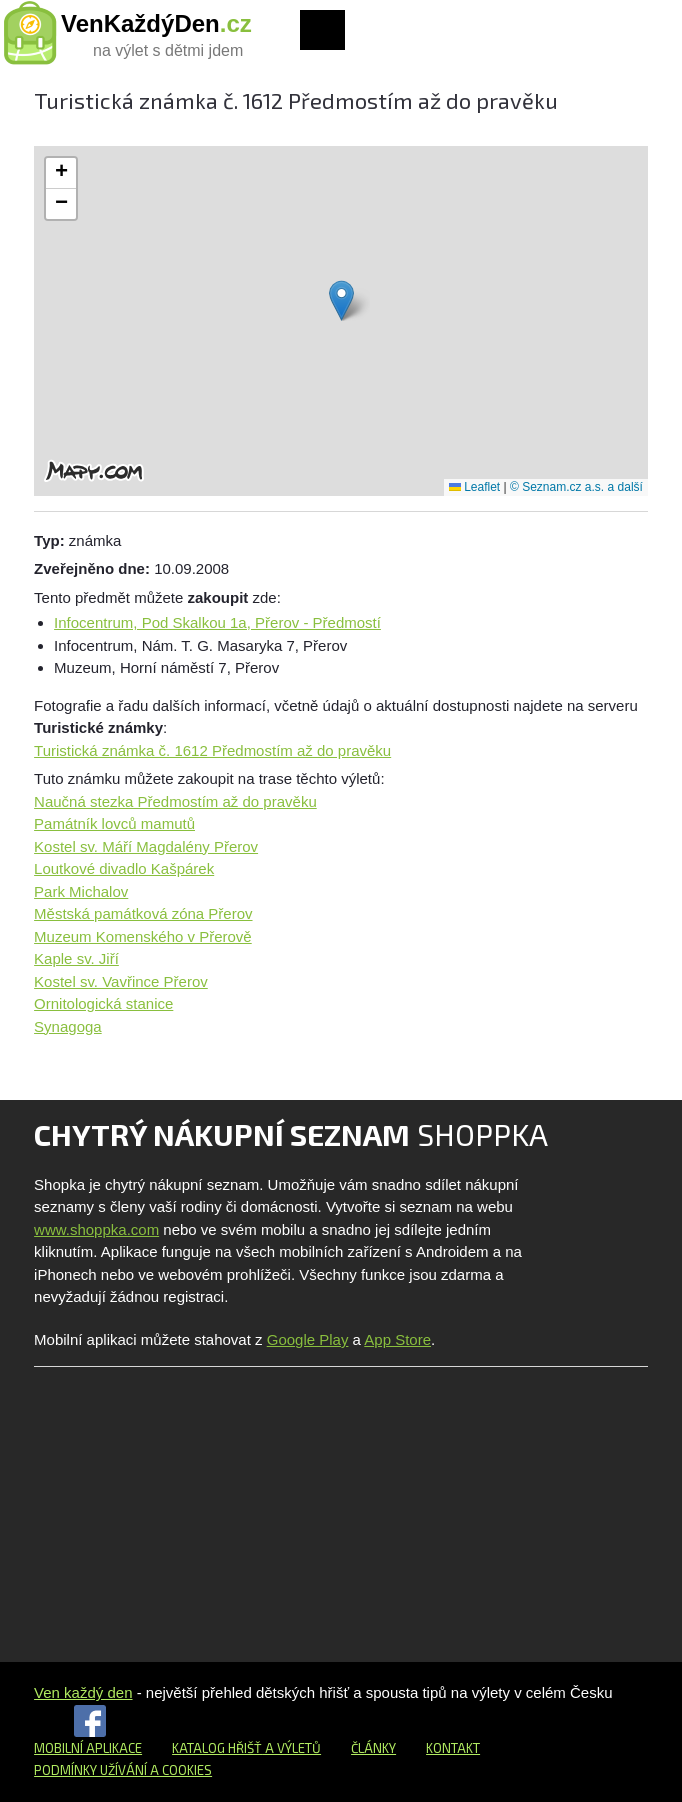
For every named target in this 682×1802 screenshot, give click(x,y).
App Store (397, 1339)
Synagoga (68, 1026)
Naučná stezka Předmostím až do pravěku (175, 801)
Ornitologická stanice (103, 1003)
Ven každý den (83, 1692)
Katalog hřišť (217, 1748)
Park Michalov (81, 891)
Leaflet (474, 487)
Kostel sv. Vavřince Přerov (121, 981)
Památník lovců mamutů (114, 823)
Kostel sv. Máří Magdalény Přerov (146, 846)
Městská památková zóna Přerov (143, 913)
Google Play (308, 1339)
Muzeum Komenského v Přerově (143, 936)
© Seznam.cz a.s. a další (576, 487)
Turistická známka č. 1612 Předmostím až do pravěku (212, 750)
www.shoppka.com (96, 1229)
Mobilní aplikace (88, 1748)
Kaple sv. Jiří (76, 958)
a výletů (291, 1748)
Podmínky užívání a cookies (123, 1770)
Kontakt (453, 1748)
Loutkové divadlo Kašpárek (124, 868)
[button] (341, 300)
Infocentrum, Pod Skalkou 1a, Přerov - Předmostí (217, 622)
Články (373, 1748)
